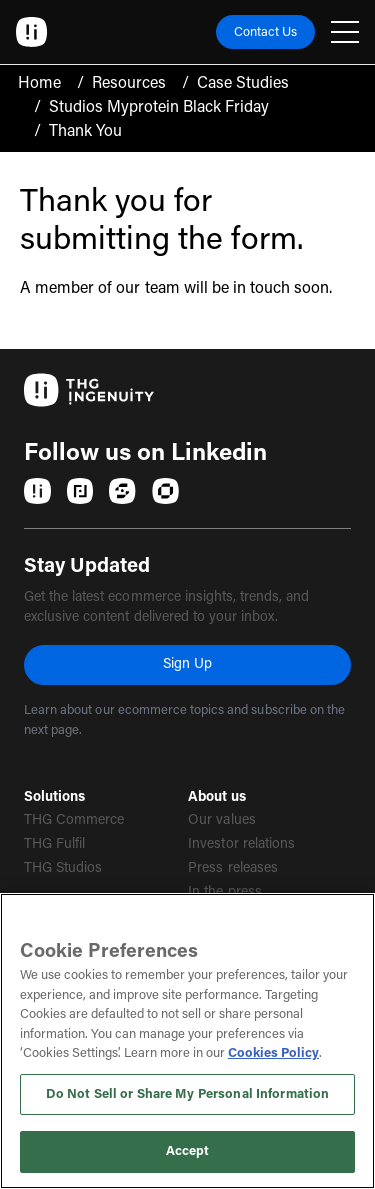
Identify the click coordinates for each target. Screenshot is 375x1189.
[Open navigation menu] (345, 32)
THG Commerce (74, 821)
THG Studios (63, 869)
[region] (187, 1041)
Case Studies (243, 84)
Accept (188, 1151)
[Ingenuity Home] (32, 32)
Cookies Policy (273, 1053)
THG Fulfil (54, 845)
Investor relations (241, 845)
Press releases (232, 869)
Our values (221, 821)
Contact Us (265, 32)
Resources (129, 84)
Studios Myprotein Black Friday (159, 108)
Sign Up (187, 665)
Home (39, 84)
